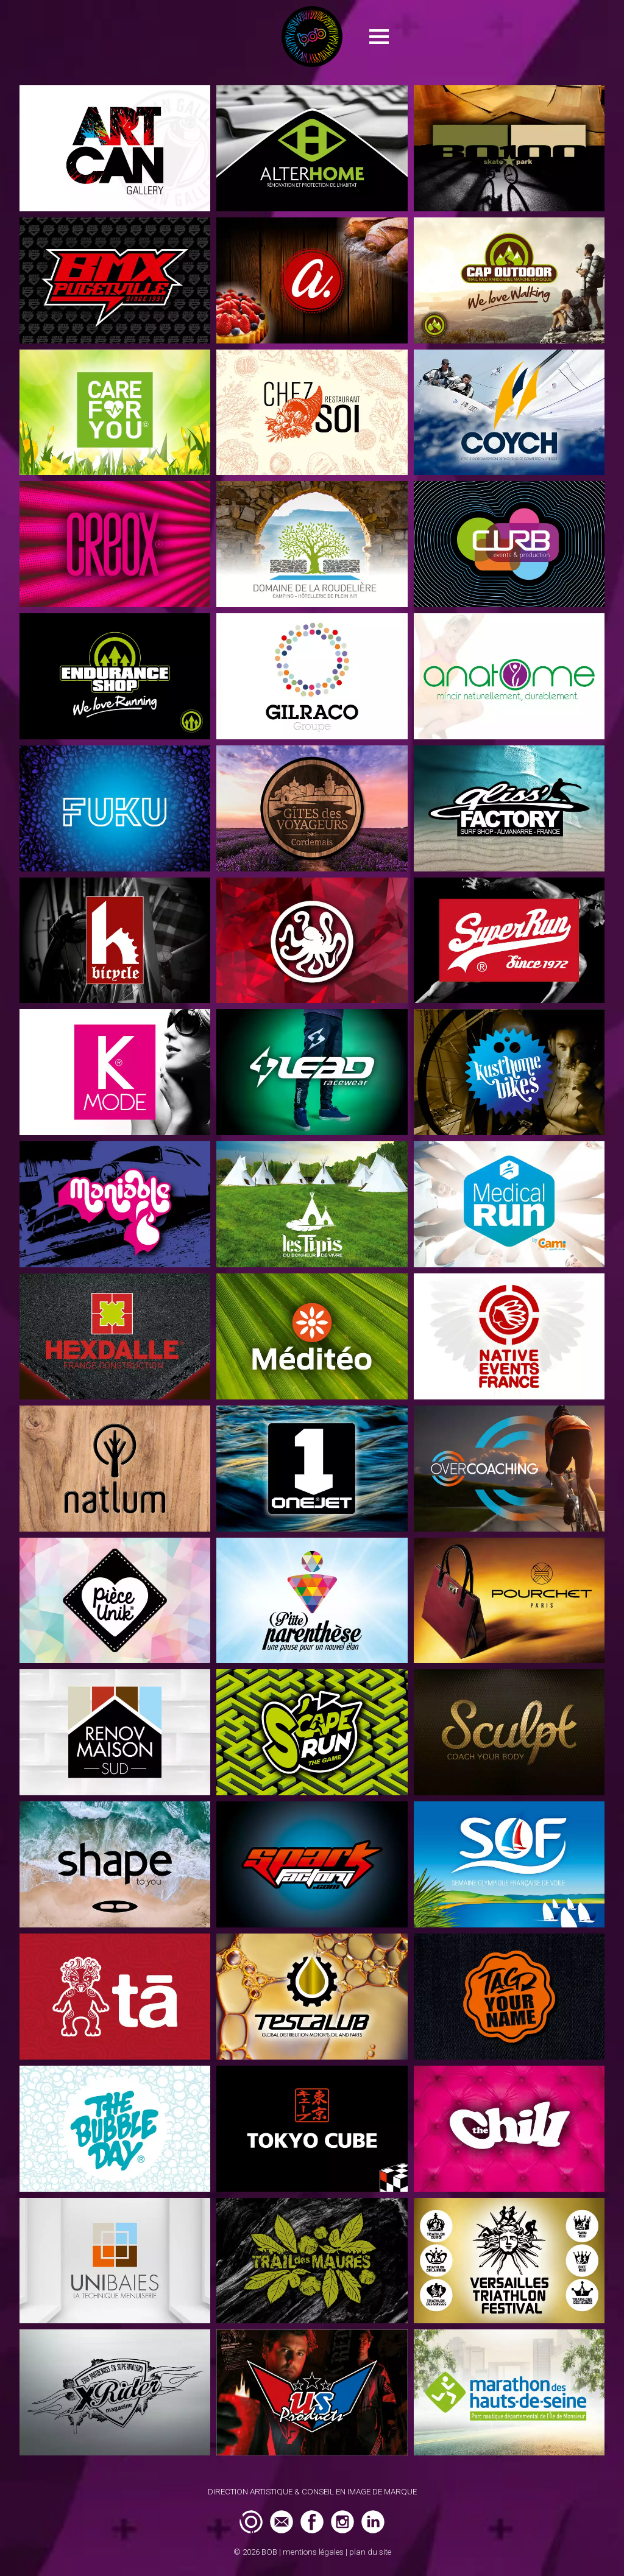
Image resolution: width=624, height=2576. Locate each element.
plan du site (370, 2552)
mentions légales (313, 2552)
